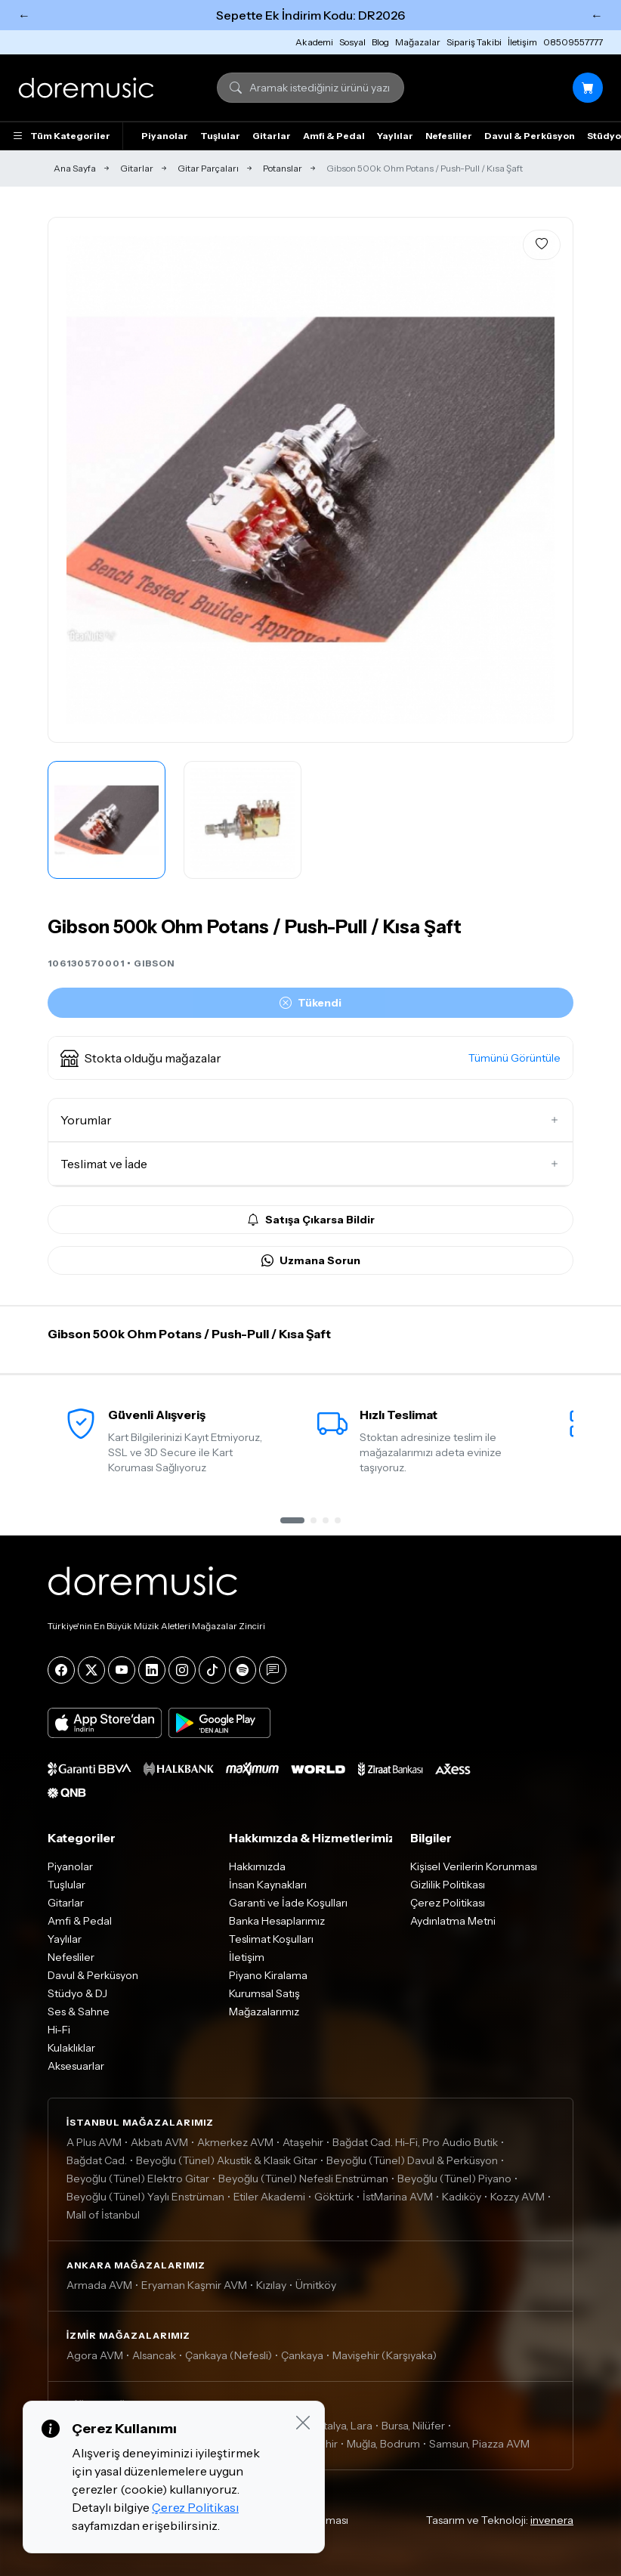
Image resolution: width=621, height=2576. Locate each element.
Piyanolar (164, 135)
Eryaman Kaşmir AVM (194, 2285)
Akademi (314, 42)
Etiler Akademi (269, 2196)
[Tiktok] (212, 1670)
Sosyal (352, 42)
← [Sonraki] (597, 15)
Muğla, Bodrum (383, 2444)
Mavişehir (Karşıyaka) (384, 2355)
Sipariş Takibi (474, 42)
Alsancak (154, 2355)
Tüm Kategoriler (61, 136)
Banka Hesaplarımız (277, 1921)
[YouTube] (121, 1670)
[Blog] (272, 1670)
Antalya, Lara (341, 2425)
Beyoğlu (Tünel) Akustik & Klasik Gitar (226, 2160)
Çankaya (302, 2355)
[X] (91, 1670)
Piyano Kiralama (268, 1975)
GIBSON (154, 963)
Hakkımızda (257, 1866)
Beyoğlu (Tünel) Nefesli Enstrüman (303, 2178)
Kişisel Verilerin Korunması (473, 1866)
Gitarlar (271, 135)
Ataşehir (303, 2142)
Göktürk (334, 2196)
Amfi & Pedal (334, 135)
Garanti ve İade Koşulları (288, 1903)
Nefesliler (448, 135)
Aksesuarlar (76, 2066)
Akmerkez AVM (235, 2142)
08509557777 (573, 42)
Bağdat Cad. (96, 2160)
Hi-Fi (59, 2029)
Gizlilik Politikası (447, 1884)
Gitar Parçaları (208, 168)
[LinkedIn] (151, 1670)
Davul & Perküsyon (529, 135)
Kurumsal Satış (264, 1993)
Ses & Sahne (79, 2011)
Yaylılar (395, 135)
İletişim (522, 42)
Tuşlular (220, 135)
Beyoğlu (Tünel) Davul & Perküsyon (412, 2160)
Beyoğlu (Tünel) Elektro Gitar (137, 2178)
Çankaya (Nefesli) (228, 2355)
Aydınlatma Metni (453, 1921)
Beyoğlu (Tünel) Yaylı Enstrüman (145, 2196)
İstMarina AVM (398, 2196)
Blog (380, 42)
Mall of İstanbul (103, 2215)
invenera (551, 2520)
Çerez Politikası (447, 1903)
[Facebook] (61, 1670)
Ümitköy (315, 2285)
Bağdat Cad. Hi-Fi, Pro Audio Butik (415, 2142)
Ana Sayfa (75, 168)
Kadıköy (461, 2196)
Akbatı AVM (159, 2142)
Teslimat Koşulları (271, 1939)
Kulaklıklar (71, 2048)
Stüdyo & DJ (77, 1993)
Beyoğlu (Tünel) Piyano (454, 2178)
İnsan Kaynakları (268, 1884)
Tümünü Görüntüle (514, 1058)
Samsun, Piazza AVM (479, 2444)
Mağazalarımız (264, 2011)
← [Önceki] (24, 15)
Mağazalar (417, 42)
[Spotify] (242, 1670)
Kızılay (271, 2285)
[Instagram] (182, 1670)
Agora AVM (94, 2355)
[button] (310, 1058)
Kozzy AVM (517, 2196)
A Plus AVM (94, 2142)
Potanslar (282, 168)
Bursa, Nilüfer (413, 2425)
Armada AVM (99, 2285)
